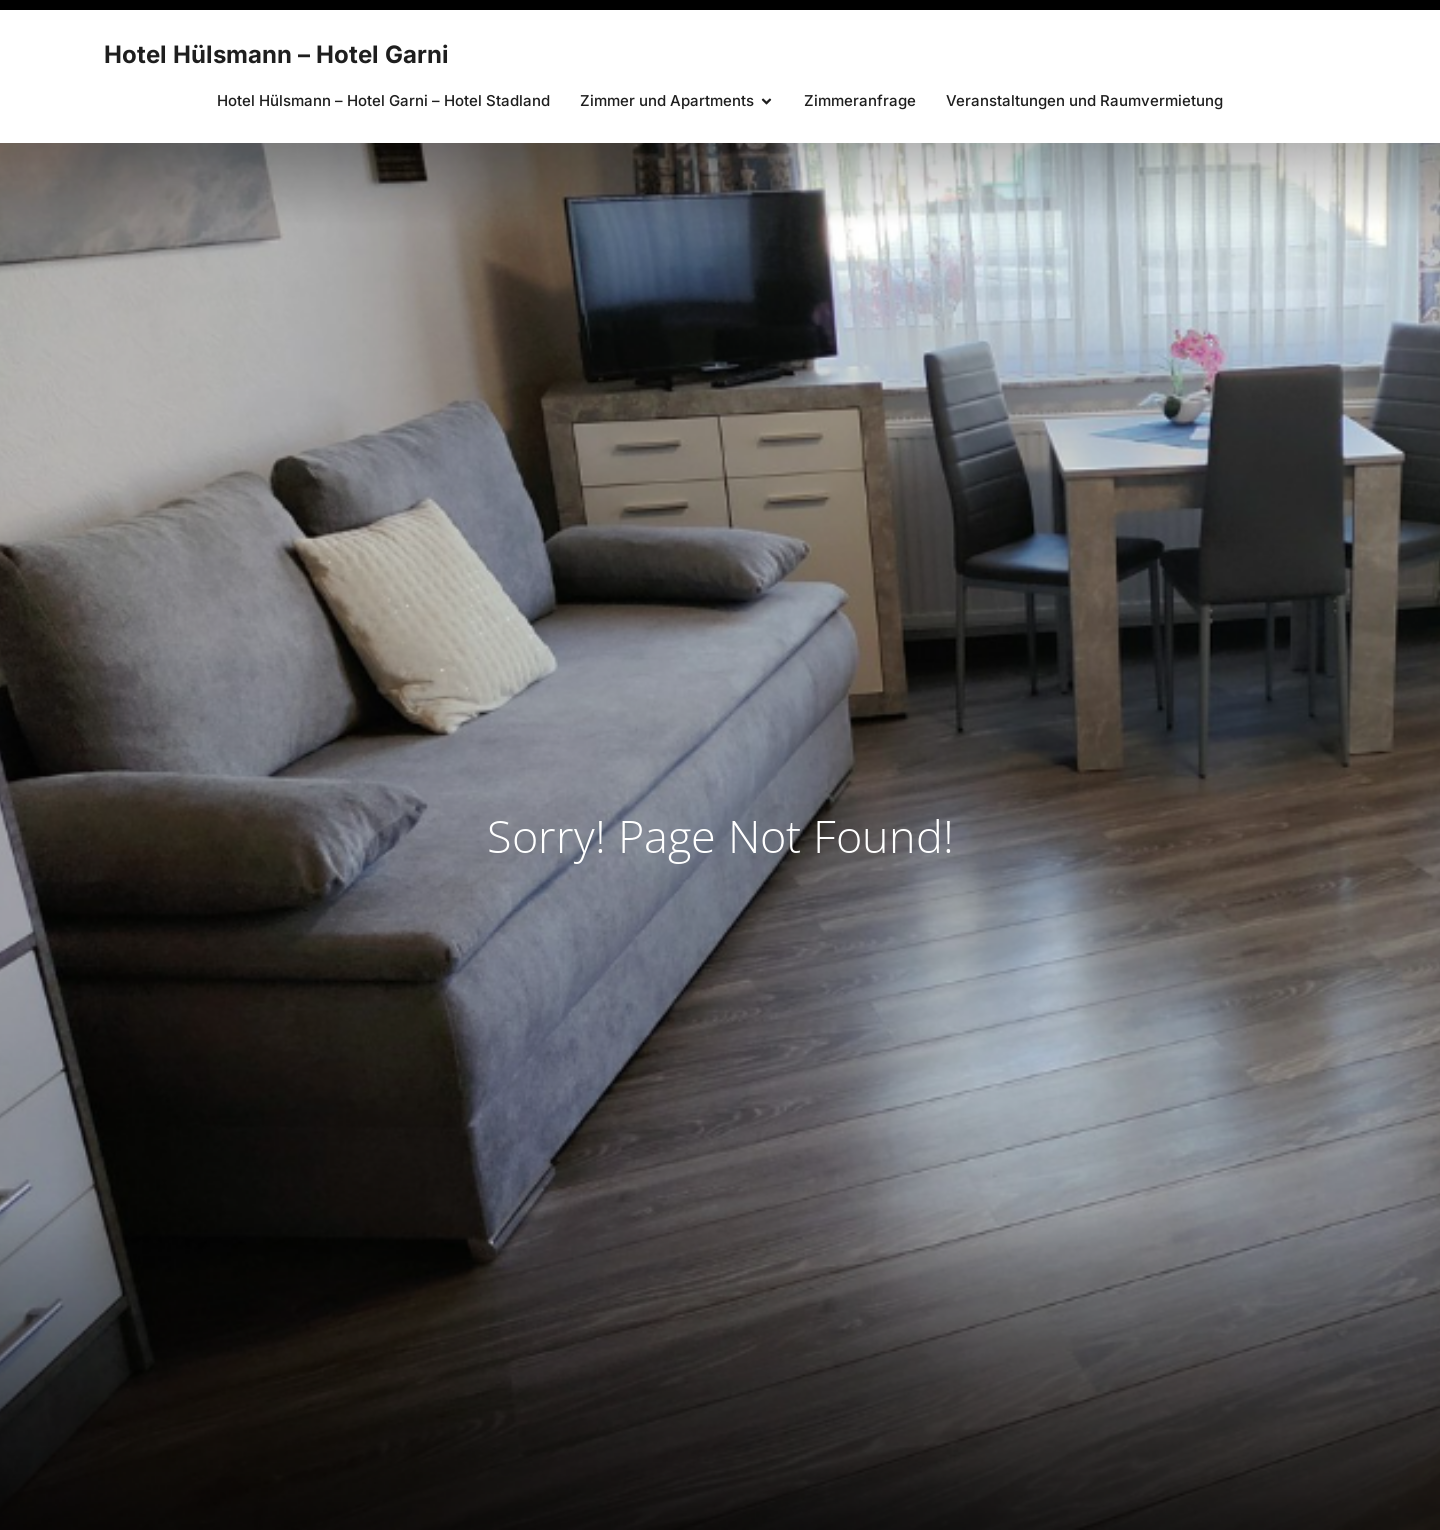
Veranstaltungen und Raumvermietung (1084, 100)
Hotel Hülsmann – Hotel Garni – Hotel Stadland (383, 100)
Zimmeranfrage (860, 100)
